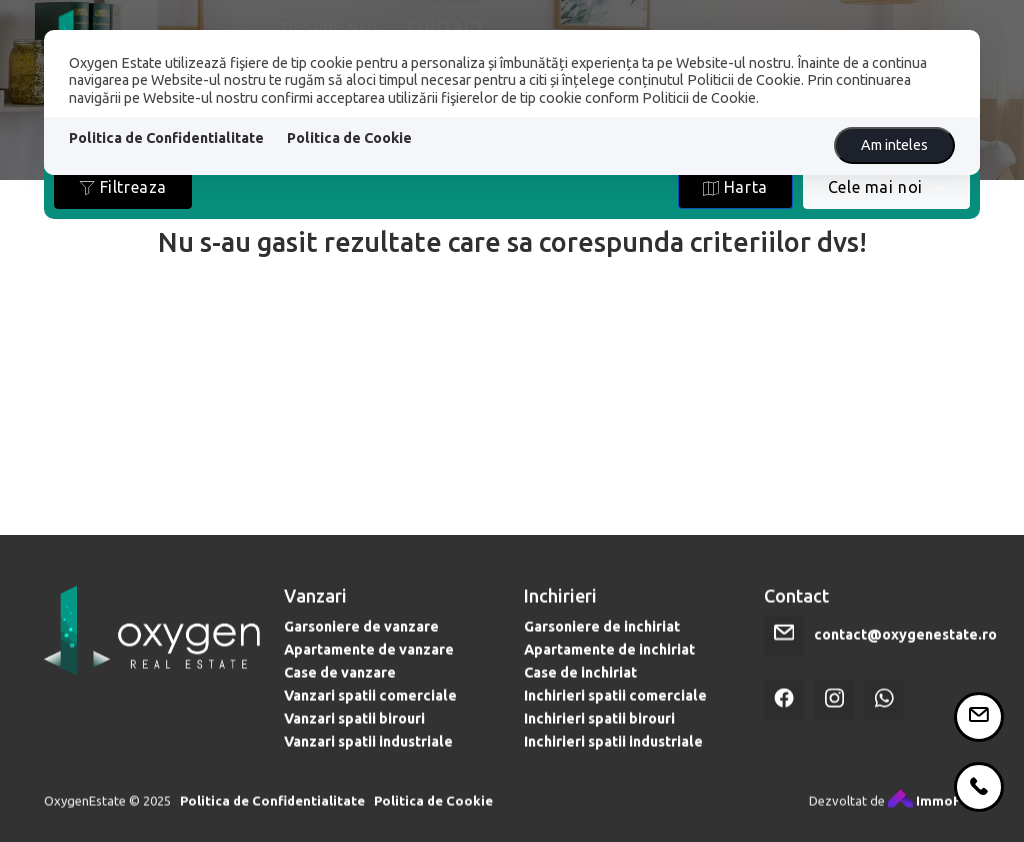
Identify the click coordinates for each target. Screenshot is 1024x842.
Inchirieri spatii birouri (599, 734)
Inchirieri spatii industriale (613, 757)
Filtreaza (123, 187)
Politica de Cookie (349, 138)
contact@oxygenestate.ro (905, 650)
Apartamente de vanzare (369, 665)
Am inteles (894, 145)
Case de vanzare (340, 688)
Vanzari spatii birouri (354, 734)
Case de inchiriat (580, 688)
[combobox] (886, 187)
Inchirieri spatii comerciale (615, 711)
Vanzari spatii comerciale (370, 711)
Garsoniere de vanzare (361, 642)
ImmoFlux (934, 816)
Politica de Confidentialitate (166, 138)
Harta (735, 187)
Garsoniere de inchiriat (602, 642)
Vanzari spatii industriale (368, 757)
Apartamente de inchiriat (609, 665)
